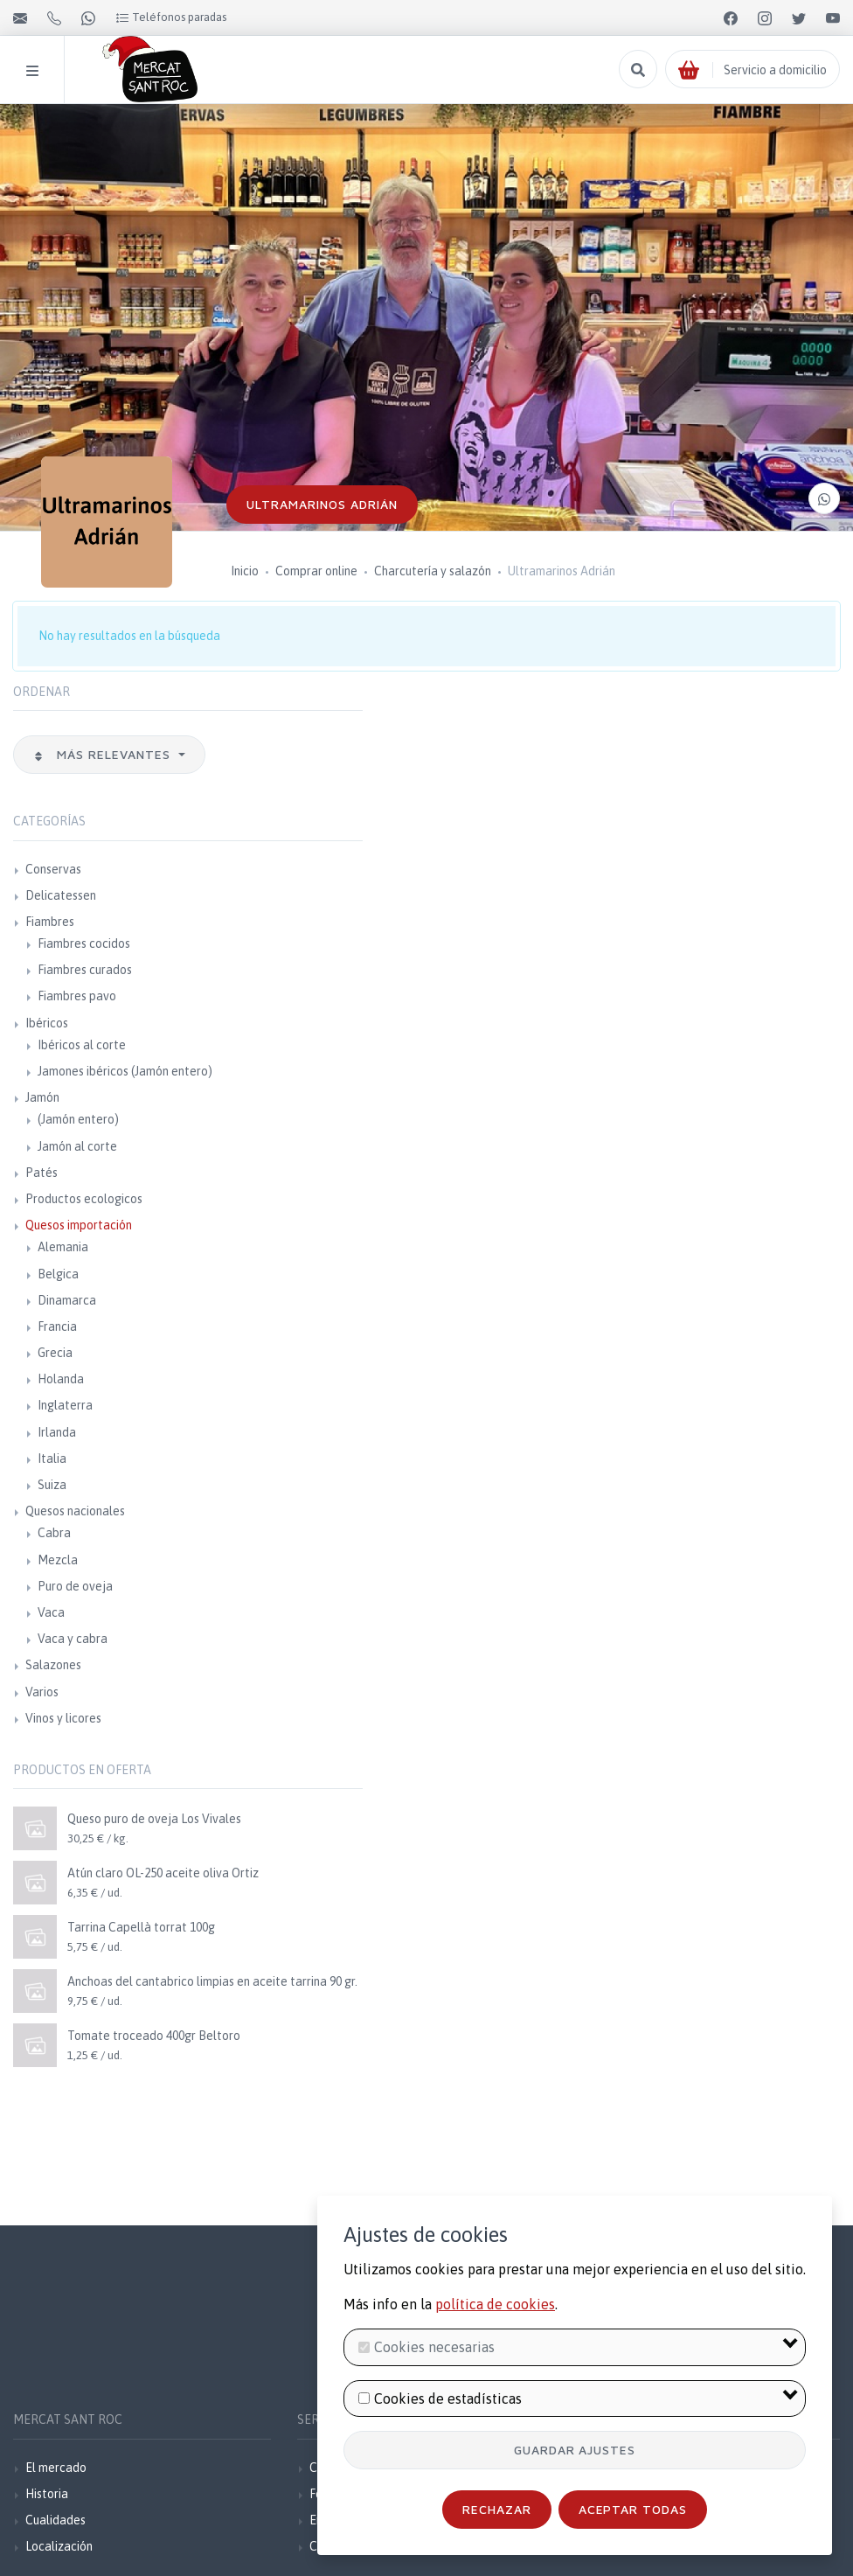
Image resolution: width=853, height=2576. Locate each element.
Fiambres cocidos (84, 943)
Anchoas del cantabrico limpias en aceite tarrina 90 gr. (212, 1981)
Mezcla (58, 1560)
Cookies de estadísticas (448, 2398)
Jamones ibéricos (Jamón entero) (125, 1071)
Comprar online (316, 571)
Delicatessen (60, 895)
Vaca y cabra (72, 1639)
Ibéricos (46, 1023)
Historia (46, 2494)
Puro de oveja (75, 1586)
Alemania (63, 1247)
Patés (41, 1173)
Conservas (53, 869)
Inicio (245, 571)
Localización (59, 2546)
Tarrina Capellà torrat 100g (141, 1927)
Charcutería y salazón (432, 571)
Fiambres (49, 922)
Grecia (55, 1353)
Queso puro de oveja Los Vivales (154, 1819)
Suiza (52, 1485)
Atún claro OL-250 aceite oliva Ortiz (163, 1873)
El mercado (56, 2468)
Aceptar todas (633, 2509)
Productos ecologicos (83, 1199)
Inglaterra (65, 1405)
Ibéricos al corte (82, 1045)
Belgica (58, 1274)
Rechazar (496, 2509)
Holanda (61, 1379)
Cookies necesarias (434, 2347)
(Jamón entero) (78, 1119)
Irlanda (57, 1432)
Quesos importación (78, 1225)
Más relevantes (104, 754)
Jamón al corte (77, 1146)
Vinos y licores (63, 1718)
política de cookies (495, 2304)
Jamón (42, 1097)
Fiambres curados (85, 970)
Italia (52, 1459)
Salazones (53, 1665)
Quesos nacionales (75, 1511)
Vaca (51, 1612)
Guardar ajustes (575, 2449)
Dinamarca (67, 1300)
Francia (57, 1326)
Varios (42, 1692)
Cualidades (55, 2520)
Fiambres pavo (77, 996)
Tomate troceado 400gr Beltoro (153, 2036)
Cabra (54, 1533)
